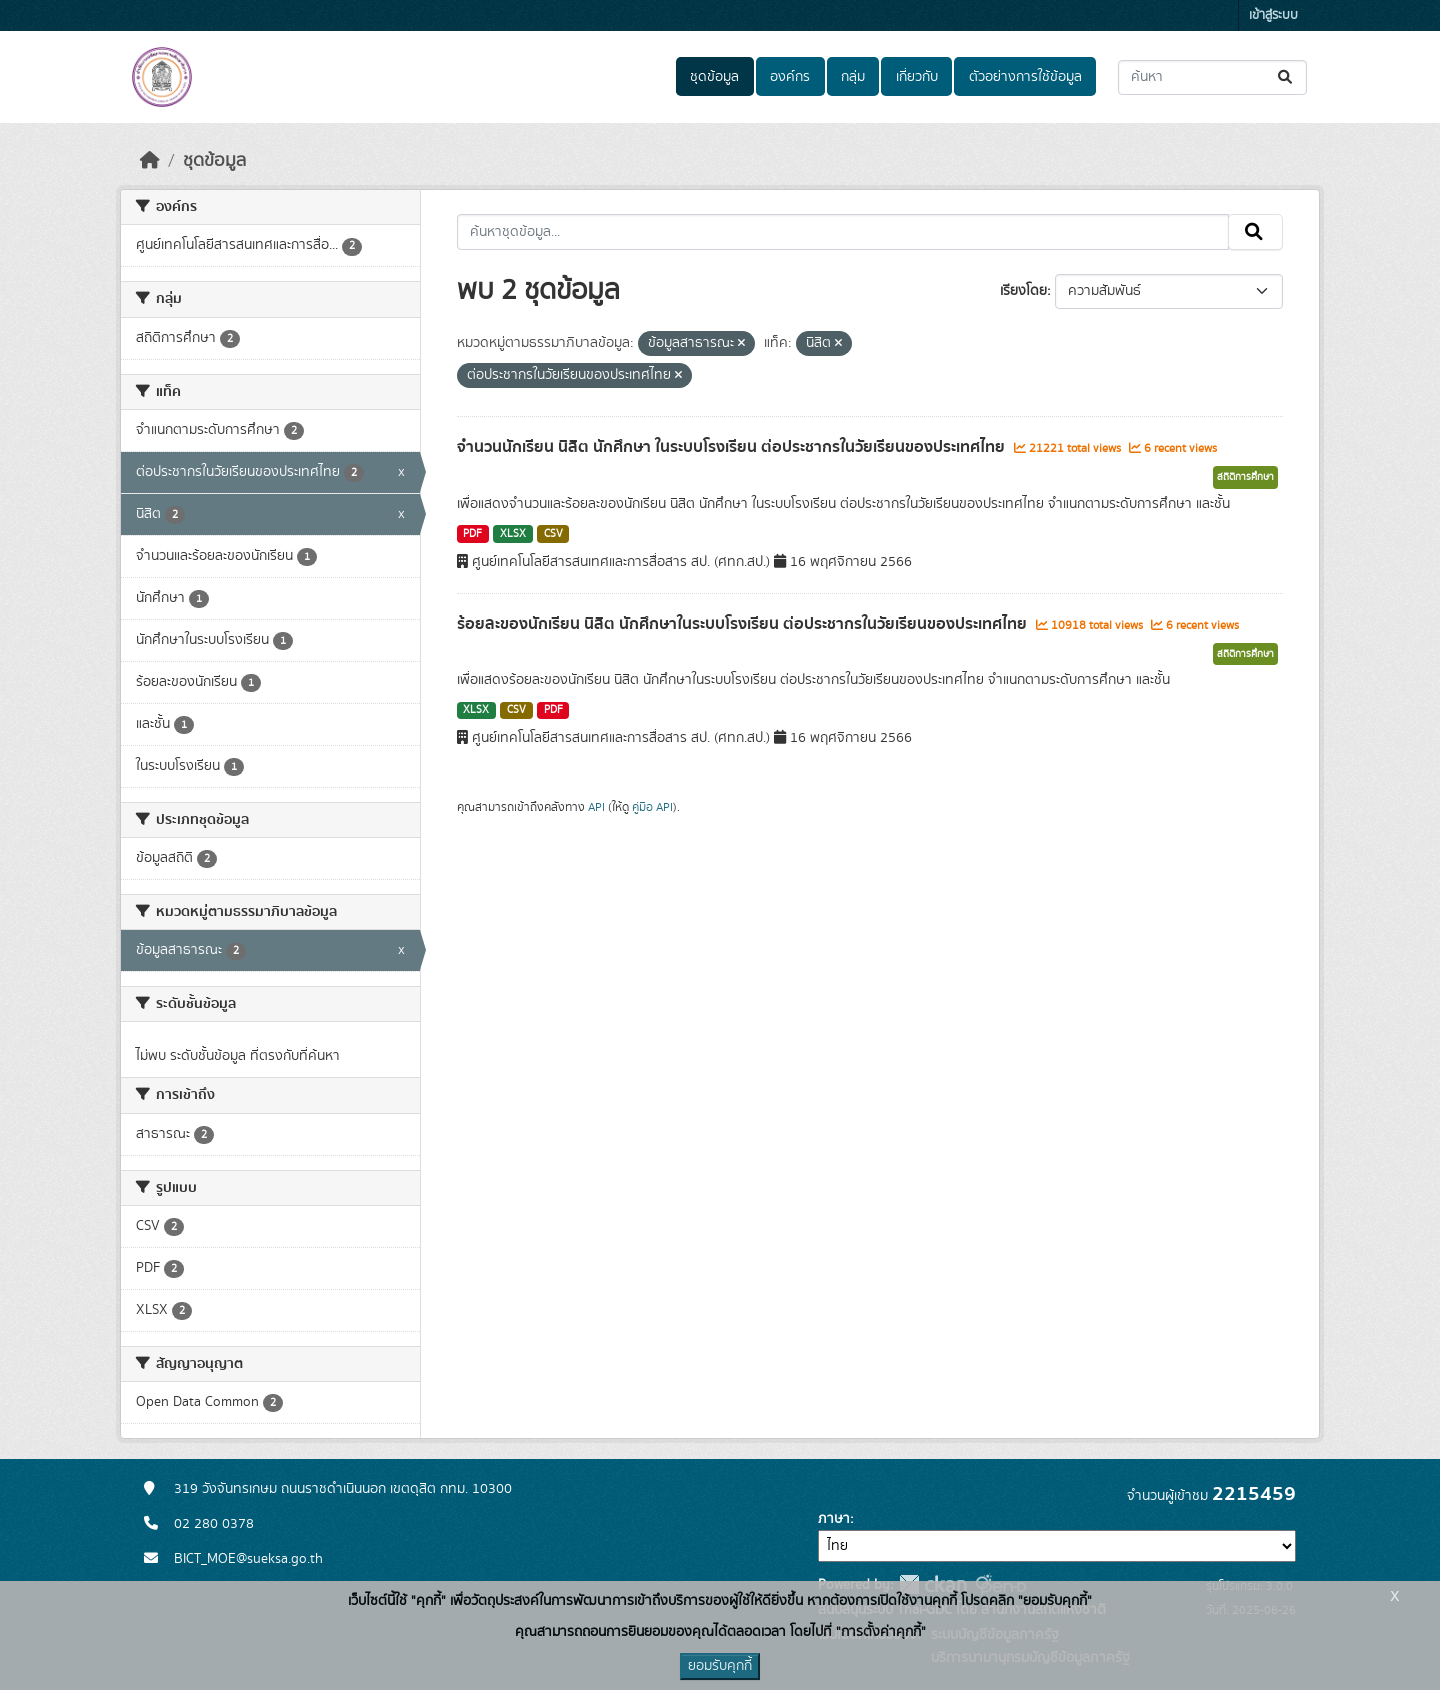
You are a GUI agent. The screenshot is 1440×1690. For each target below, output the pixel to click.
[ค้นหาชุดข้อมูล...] (1212, 77)
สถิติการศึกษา (1245, 477)
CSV (553, 534)
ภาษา (834, 1519)
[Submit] (1286, 77)
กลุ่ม (853, 77)
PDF (472, 534)
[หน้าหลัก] (150, 161)
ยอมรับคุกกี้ (720, 1666)
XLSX (513, 534)
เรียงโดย (1023, 291)
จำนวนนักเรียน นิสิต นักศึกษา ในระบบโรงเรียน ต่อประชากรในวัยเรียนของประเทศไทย (733, 447)
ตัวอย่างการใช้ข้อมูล (1025, 77)
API (596, 807)
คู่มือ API (652, 807)
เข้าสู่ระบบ (1273, 15)
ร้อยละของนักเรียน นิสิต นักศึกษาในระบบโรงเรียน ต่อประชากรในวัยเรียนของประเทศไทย (744, 624)
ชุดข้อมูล (714, 77)
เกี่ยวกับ (917, 77)
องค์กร (790, 77)
